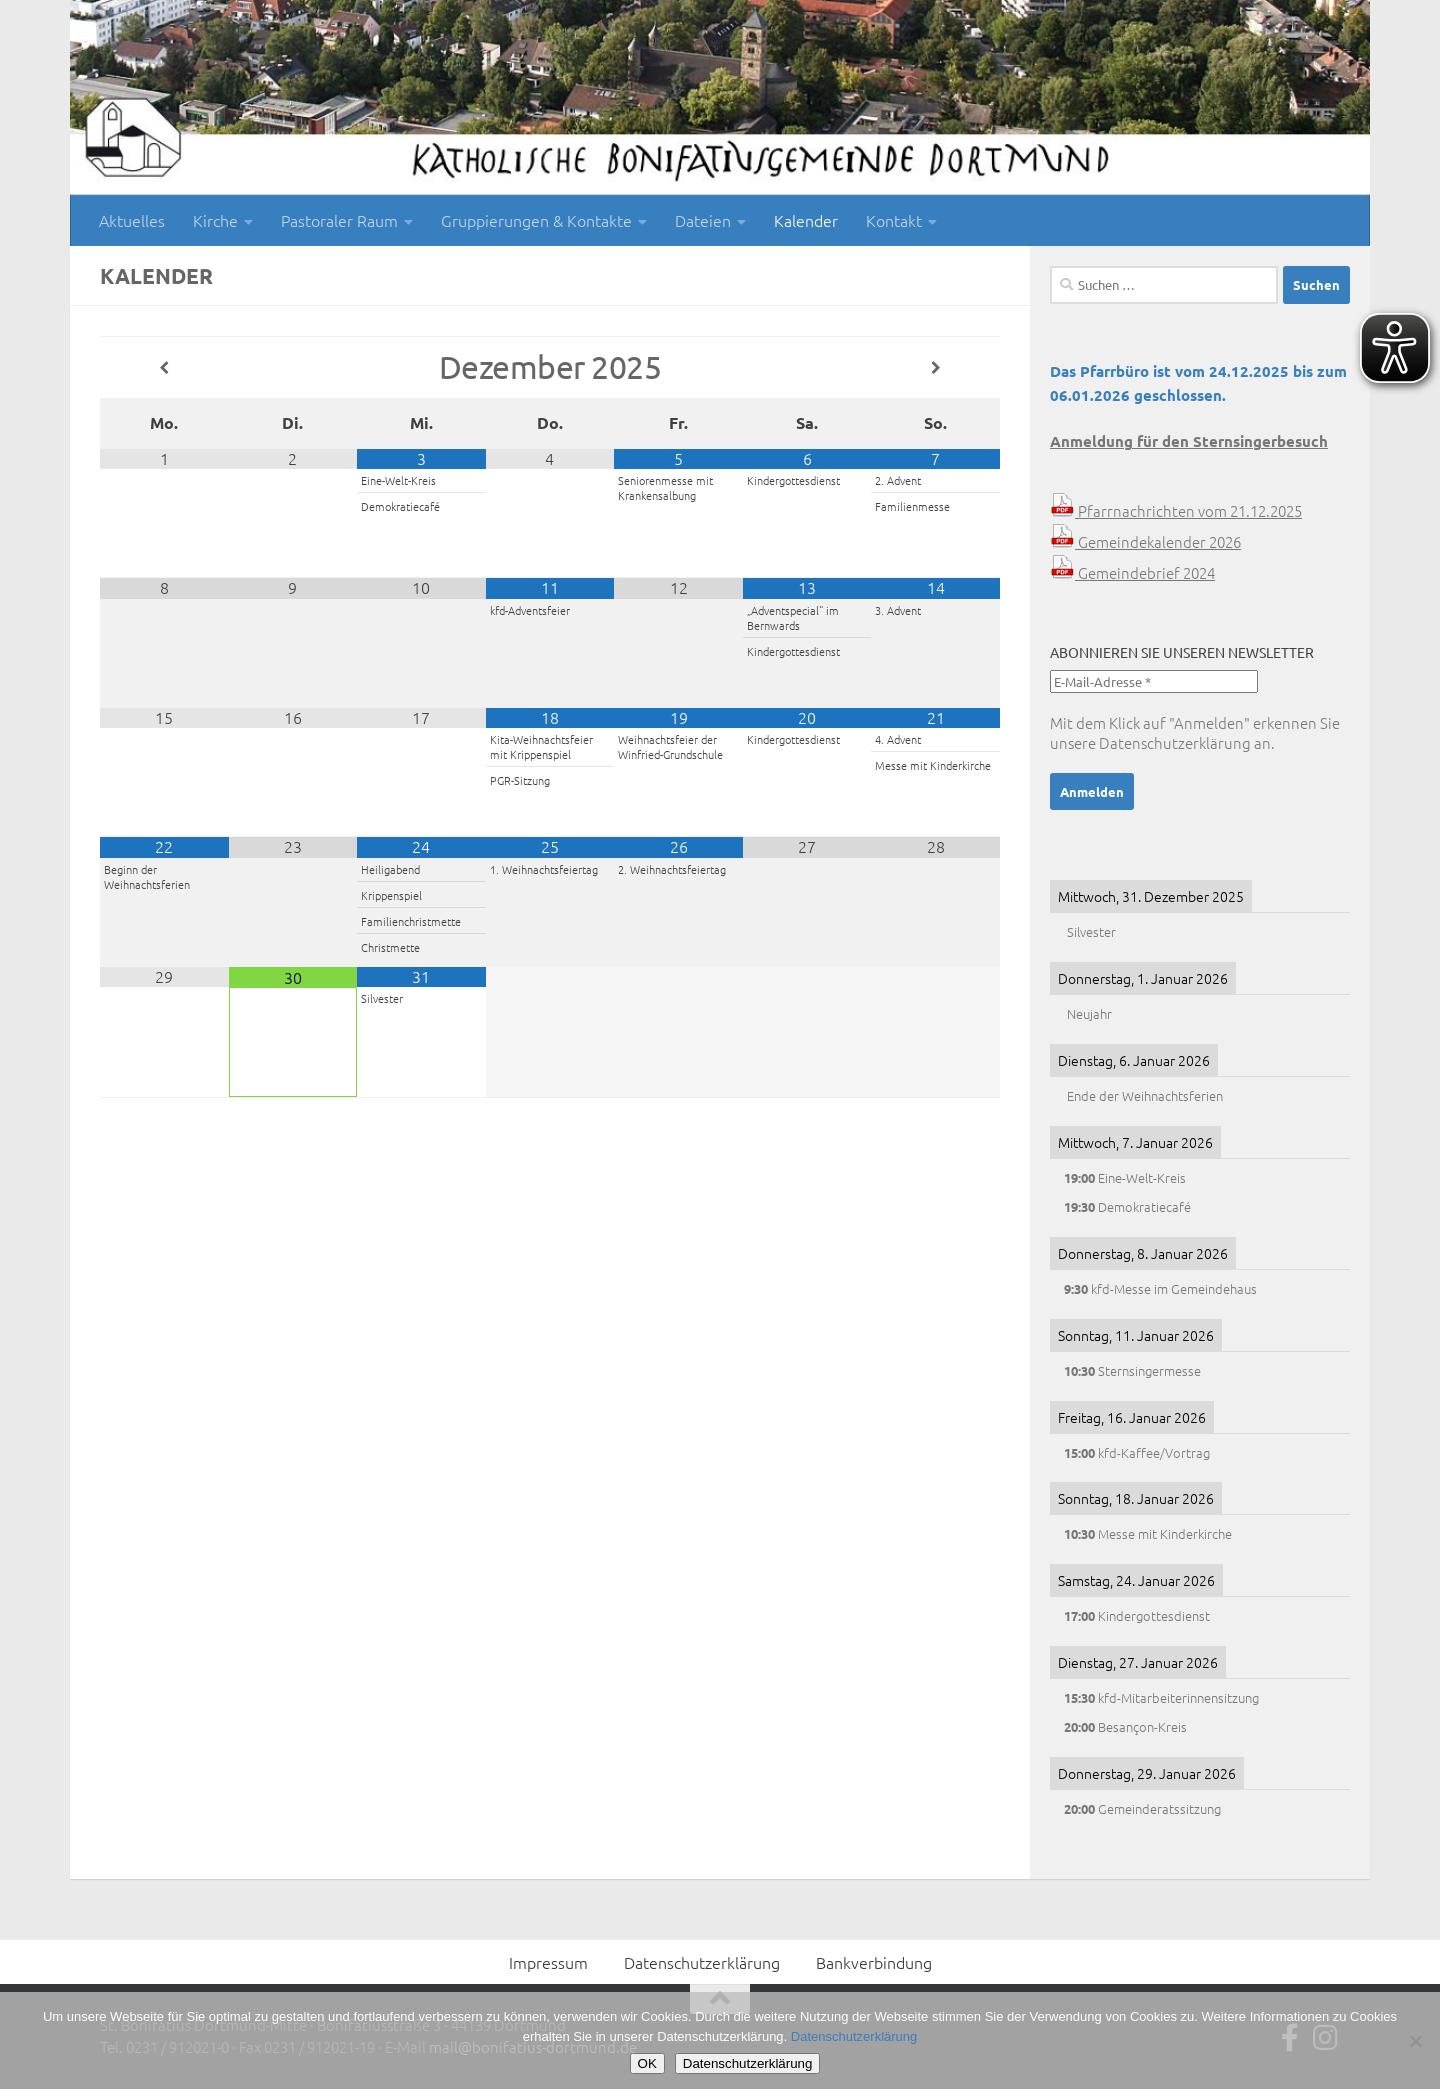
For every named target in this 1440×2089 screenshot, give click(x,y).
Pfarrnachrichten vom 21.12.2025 (1176, 510)
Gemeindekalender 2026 (1145, 541)
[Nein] (1415, 2041)
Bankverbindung (874, 1962)
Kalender (806, 220)
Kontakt (894, 220)
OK (647, 2063)
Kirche (215, 220)
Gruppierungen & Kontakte (536, 220)
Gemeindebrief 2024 (1132, 572)
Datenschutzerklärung (1175, 742)
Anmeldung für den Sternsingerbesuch (1189, 441)
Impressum (548, 1962)
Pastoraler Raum (339, 220)
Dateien (703, 220)
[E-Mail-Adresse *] (1154, 681)
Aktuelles (132, 220)
